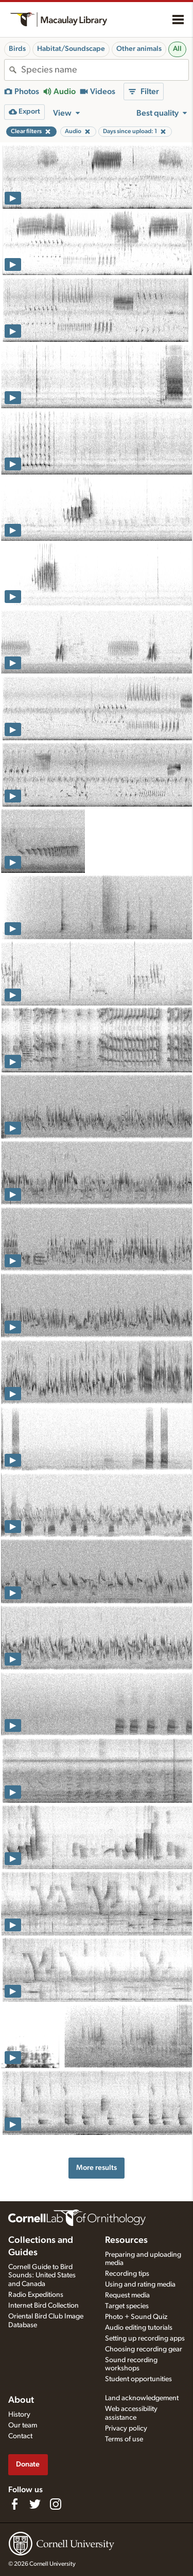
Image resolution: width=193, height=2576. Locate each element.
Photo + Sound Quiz (136, 2317)
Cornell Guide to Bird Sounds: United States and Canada (42, 2275)
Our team (22, 2425)
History (19, 2414)
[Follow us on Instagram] (55, 2504)
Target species (127, 2306)
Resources (126, 2240)
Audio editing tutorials (138, 2327)
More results (96, 2167)
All (177, 48)
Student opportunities (138, 2379)
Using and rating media (140, 2284)
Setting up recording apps (145, 2338)
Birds (17, 48)
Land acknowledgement (142, 2398)
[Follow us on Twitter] (35, 2504)
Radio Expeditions (35, 2294)
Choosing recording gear (143, 2349)
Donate (28, 2464)
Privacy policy (126, 2428)
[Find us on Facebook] (14, 2504)
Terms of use (124, 2439)
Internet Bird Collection (43, 2305)
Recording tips (127, 2273)
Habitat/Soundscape (71, 48)
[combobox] (104, 70)
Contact (20, 2436)
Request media (127, 2295)
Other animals (139, 48)
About (21, 2400)
